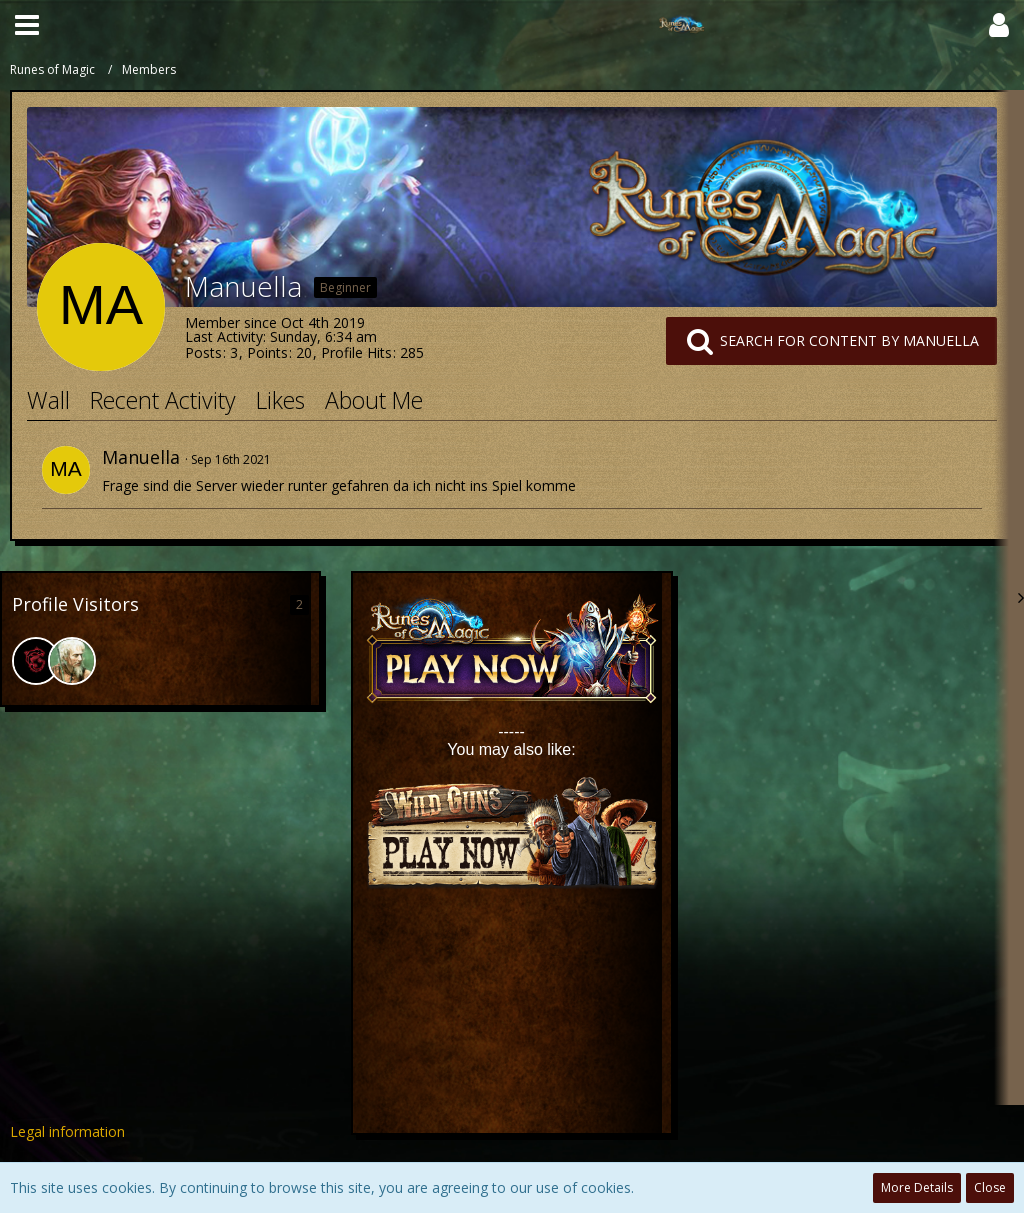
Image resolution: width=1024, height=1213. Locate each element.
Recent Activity (163, 400)
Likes (280, 400)
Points (267, 352)
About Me (374, 400)
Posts (203, 352)
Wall (48, 400)
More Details (917, 1187)
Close (990, 1187)
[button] (27, 25)
